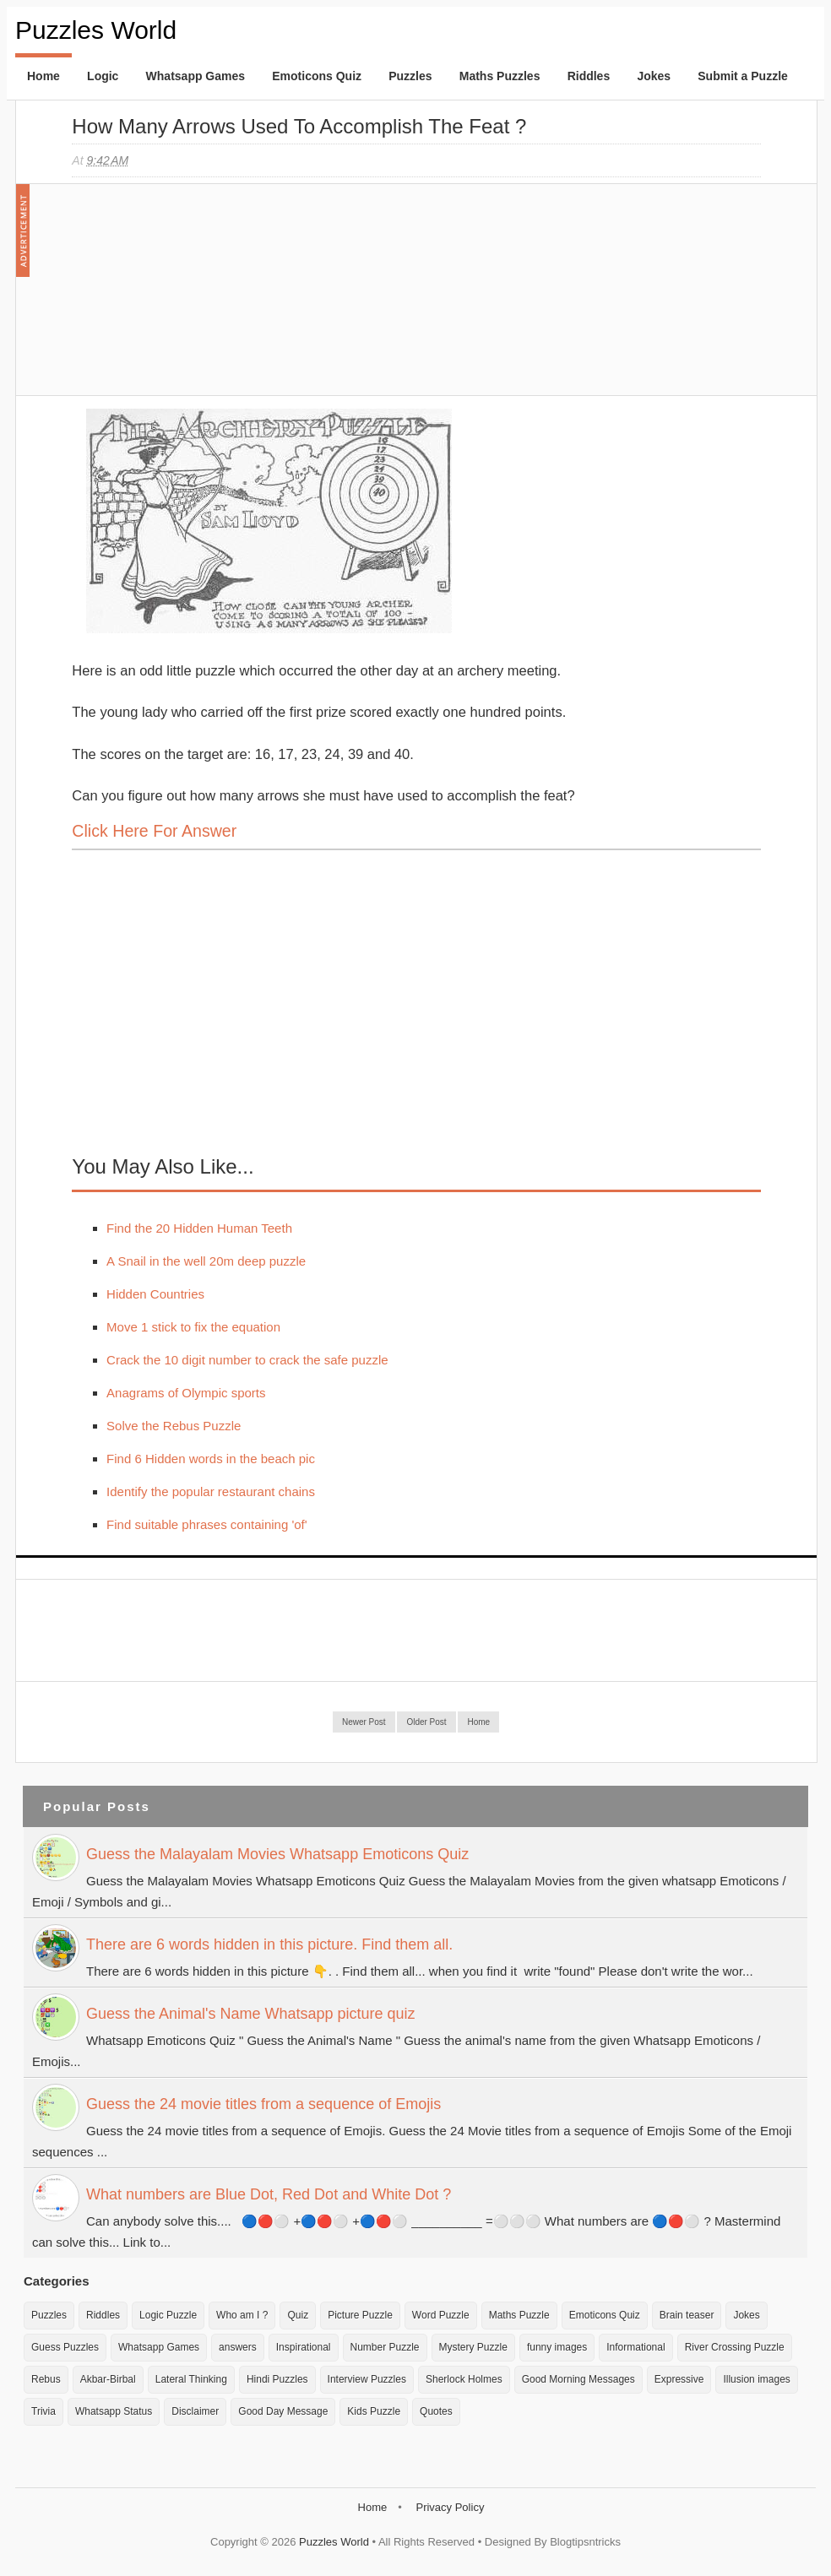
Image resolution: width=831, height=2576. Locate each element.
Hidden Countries (155, 1294)
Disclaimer (195, 2411)
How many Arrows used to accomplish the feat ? (299, 126)
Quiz (297, 2315)
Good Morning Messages (578, 2379)
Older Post (426, 1722)
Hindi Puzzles (277, 2379)
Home (43, 76)
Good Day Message (283, 2411)
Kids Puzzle (373, 2411)
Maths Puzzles (499, 76)
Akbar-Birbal (108, 2379)
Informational (635, 2347)
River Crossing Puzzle (735, 2347)
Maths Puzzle (519, 2315)
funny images (557, 2347)
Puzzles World (96, 30)
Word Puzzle (441, 2315)
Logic (102, 76)
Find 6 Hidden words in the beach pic (210, 1458)
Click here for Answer (154, 831)
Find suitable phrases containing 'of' (206, 1524)
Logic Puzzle (168, 2315)
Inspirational (303, 2347)
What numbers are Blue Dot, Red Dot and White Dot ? (268, 2194)
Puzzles (410, 76)
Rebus (46, 2379)
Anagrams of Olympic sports (185, 1393)
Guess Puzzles (65, 2347)
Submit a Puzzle (743, 76)
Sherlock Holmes (464, 2379)
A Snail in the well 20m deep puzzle (206, 1261)
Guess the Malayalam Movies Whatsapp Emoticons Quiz (277, 1854)
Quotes (436, 2411)
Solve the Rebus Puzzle (173, 1425)
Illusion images (756, 2379)
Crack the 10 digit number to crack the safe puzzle (247, 1360)
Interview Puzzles (367, 2379)
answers (238, 2347)
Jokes (654, 76)
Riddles (589, 76)
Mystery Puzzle (473, 2347)
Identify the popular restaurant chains (210, 1491)
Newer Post (364, 1722)
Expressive (679, 2379)
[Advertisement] (198, 298)
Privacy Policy (450, 2507)
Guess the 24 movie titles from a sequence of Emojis (263, 2104)
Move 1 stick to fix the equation (193, 1327)
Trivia (43, 2411)
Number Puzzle (385, 2347)
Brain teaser (687, 2315)
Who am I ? (242, 2315)
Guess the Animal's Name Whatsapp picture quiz (251, 2013)
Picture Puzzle (360, 2315)
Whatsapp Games (195, 76)
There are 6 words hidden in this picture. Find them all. (269, 1944)
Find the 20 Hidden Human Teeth (199, 1228)
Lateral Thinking (191, 2379)
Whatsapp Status (113, 2411)
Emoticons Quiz (316, 76)
